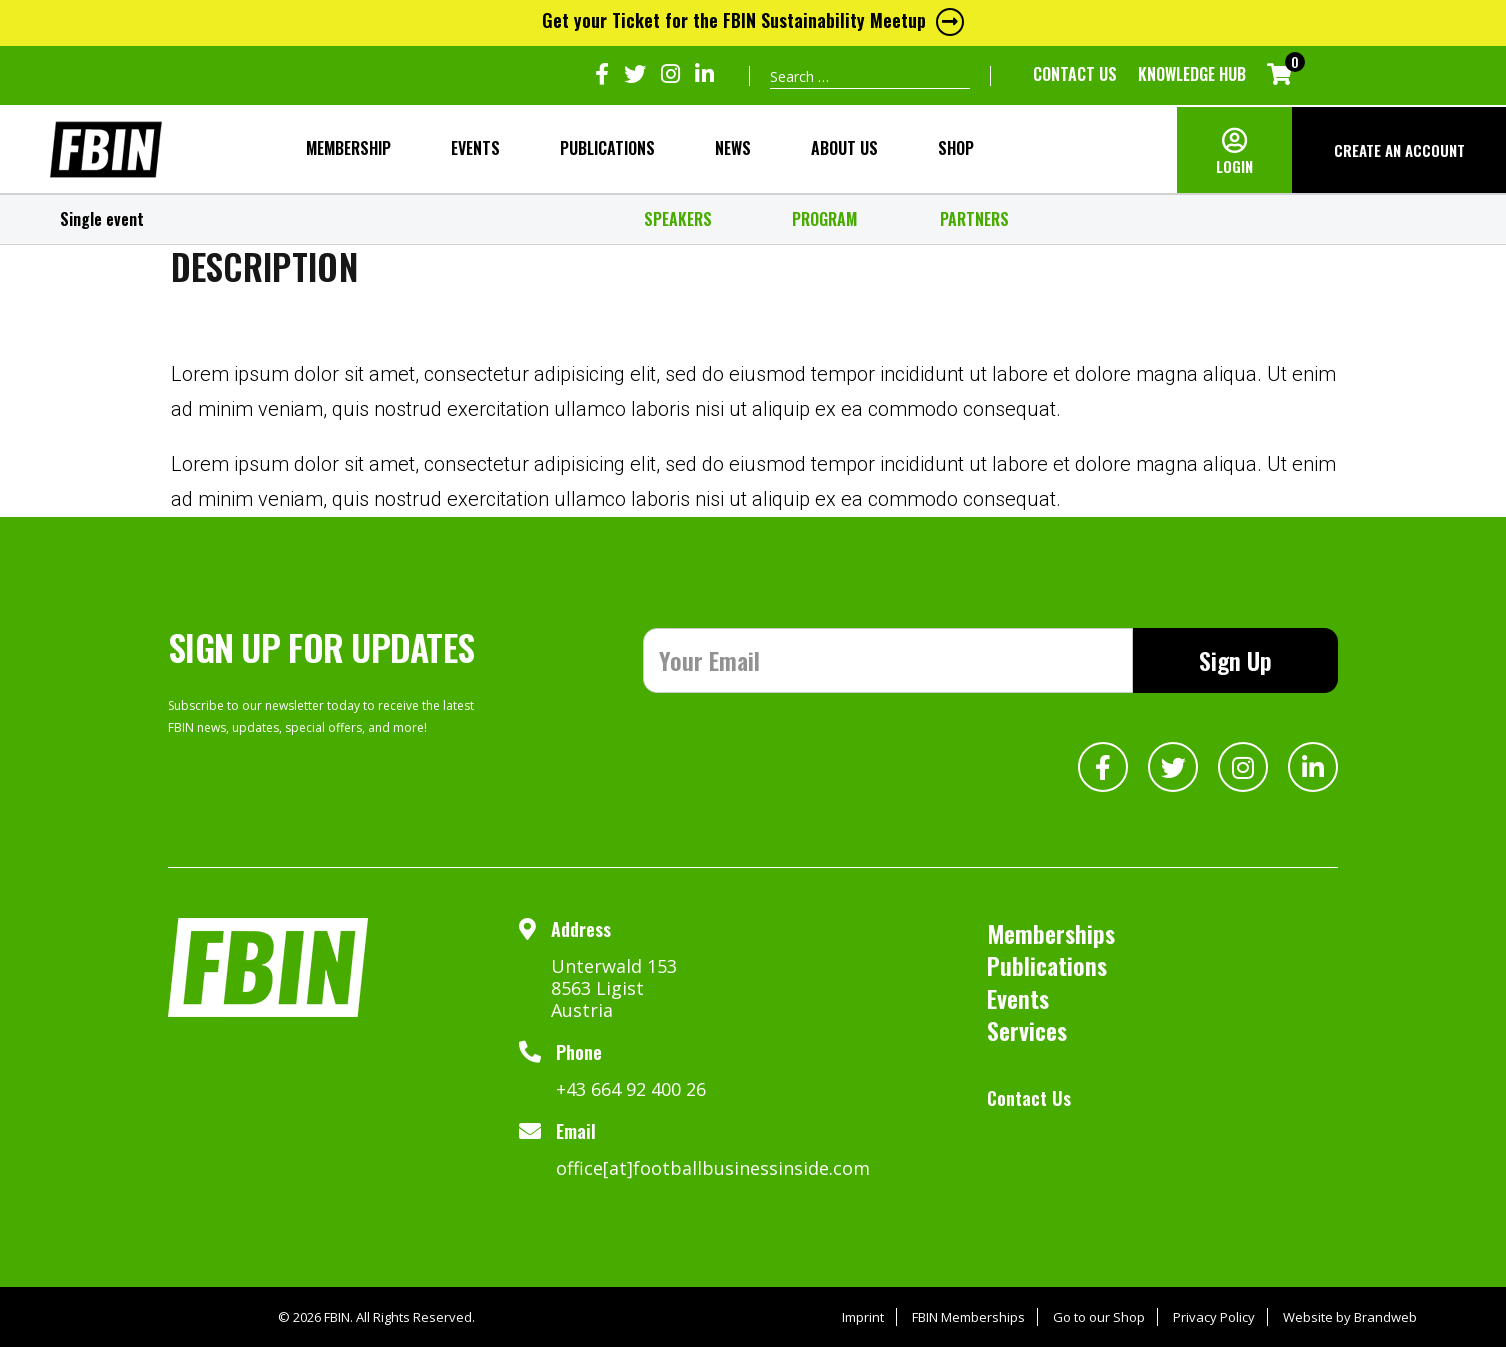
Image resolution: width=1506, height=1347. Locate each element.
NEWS (733, 148)
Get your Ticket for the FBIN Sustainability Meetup (753, 20)
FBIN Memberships (968, 1317)
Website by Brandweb (1350, 1317)
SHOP (956, 148)
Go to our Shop (1099, 1317)
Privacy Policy (1214, 1317)
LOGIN (1234, 166)
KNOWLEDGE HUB (1192, 74)
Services (1027, 1030)
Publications (607, 148)
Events (475, 148)
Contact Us (1075, 74)
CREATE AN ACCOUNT (1399, 150)
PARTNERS (974, 219)
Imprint (863, 1317)
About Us (844, 148)
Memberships (1051, 933)
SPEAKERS (678, 219)
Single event (102, 219)
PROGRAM (824, 219)
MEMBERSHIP (348, 148)
